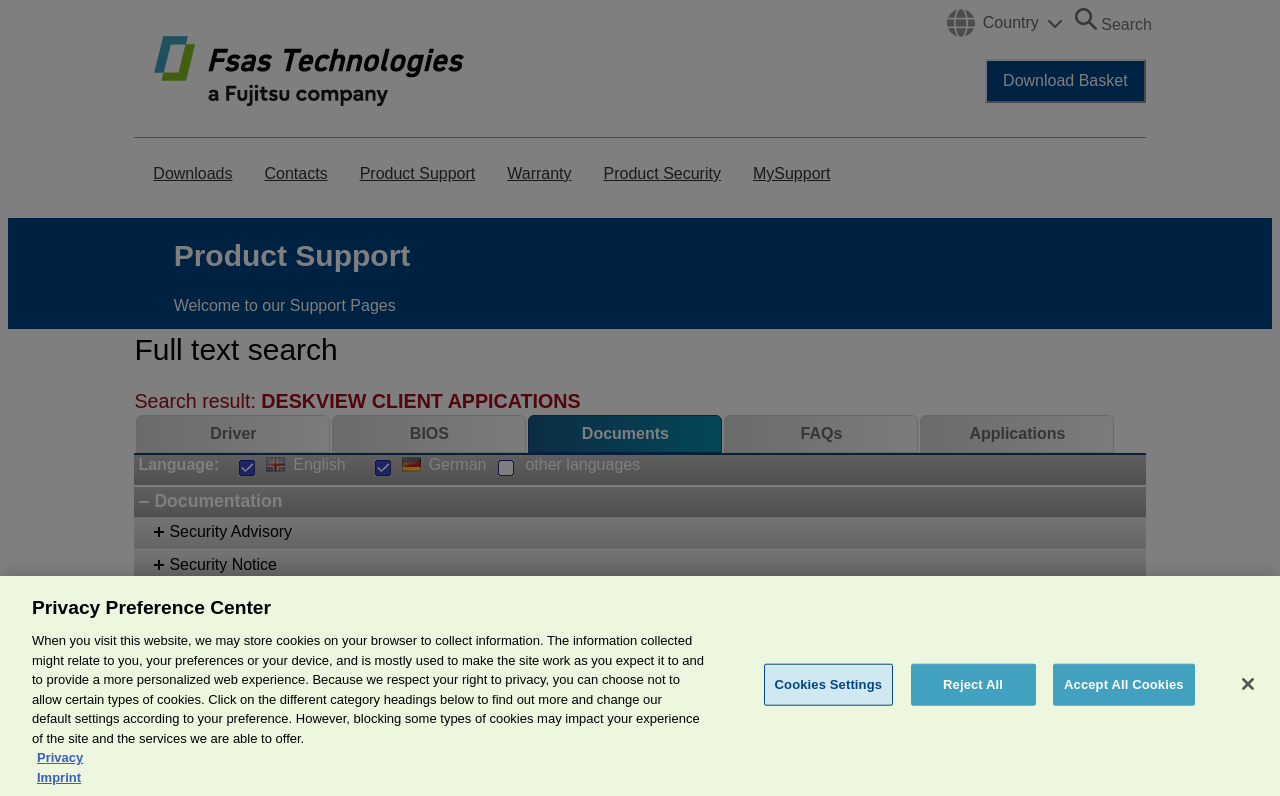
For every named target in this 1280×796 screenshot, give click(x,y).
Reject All (973, 703)
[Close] (1248, 703)
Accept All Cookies (1124, 703)
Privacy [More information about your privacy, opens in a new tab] (60, 776)
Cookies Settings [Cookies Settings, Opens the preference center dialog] (829, 703)
